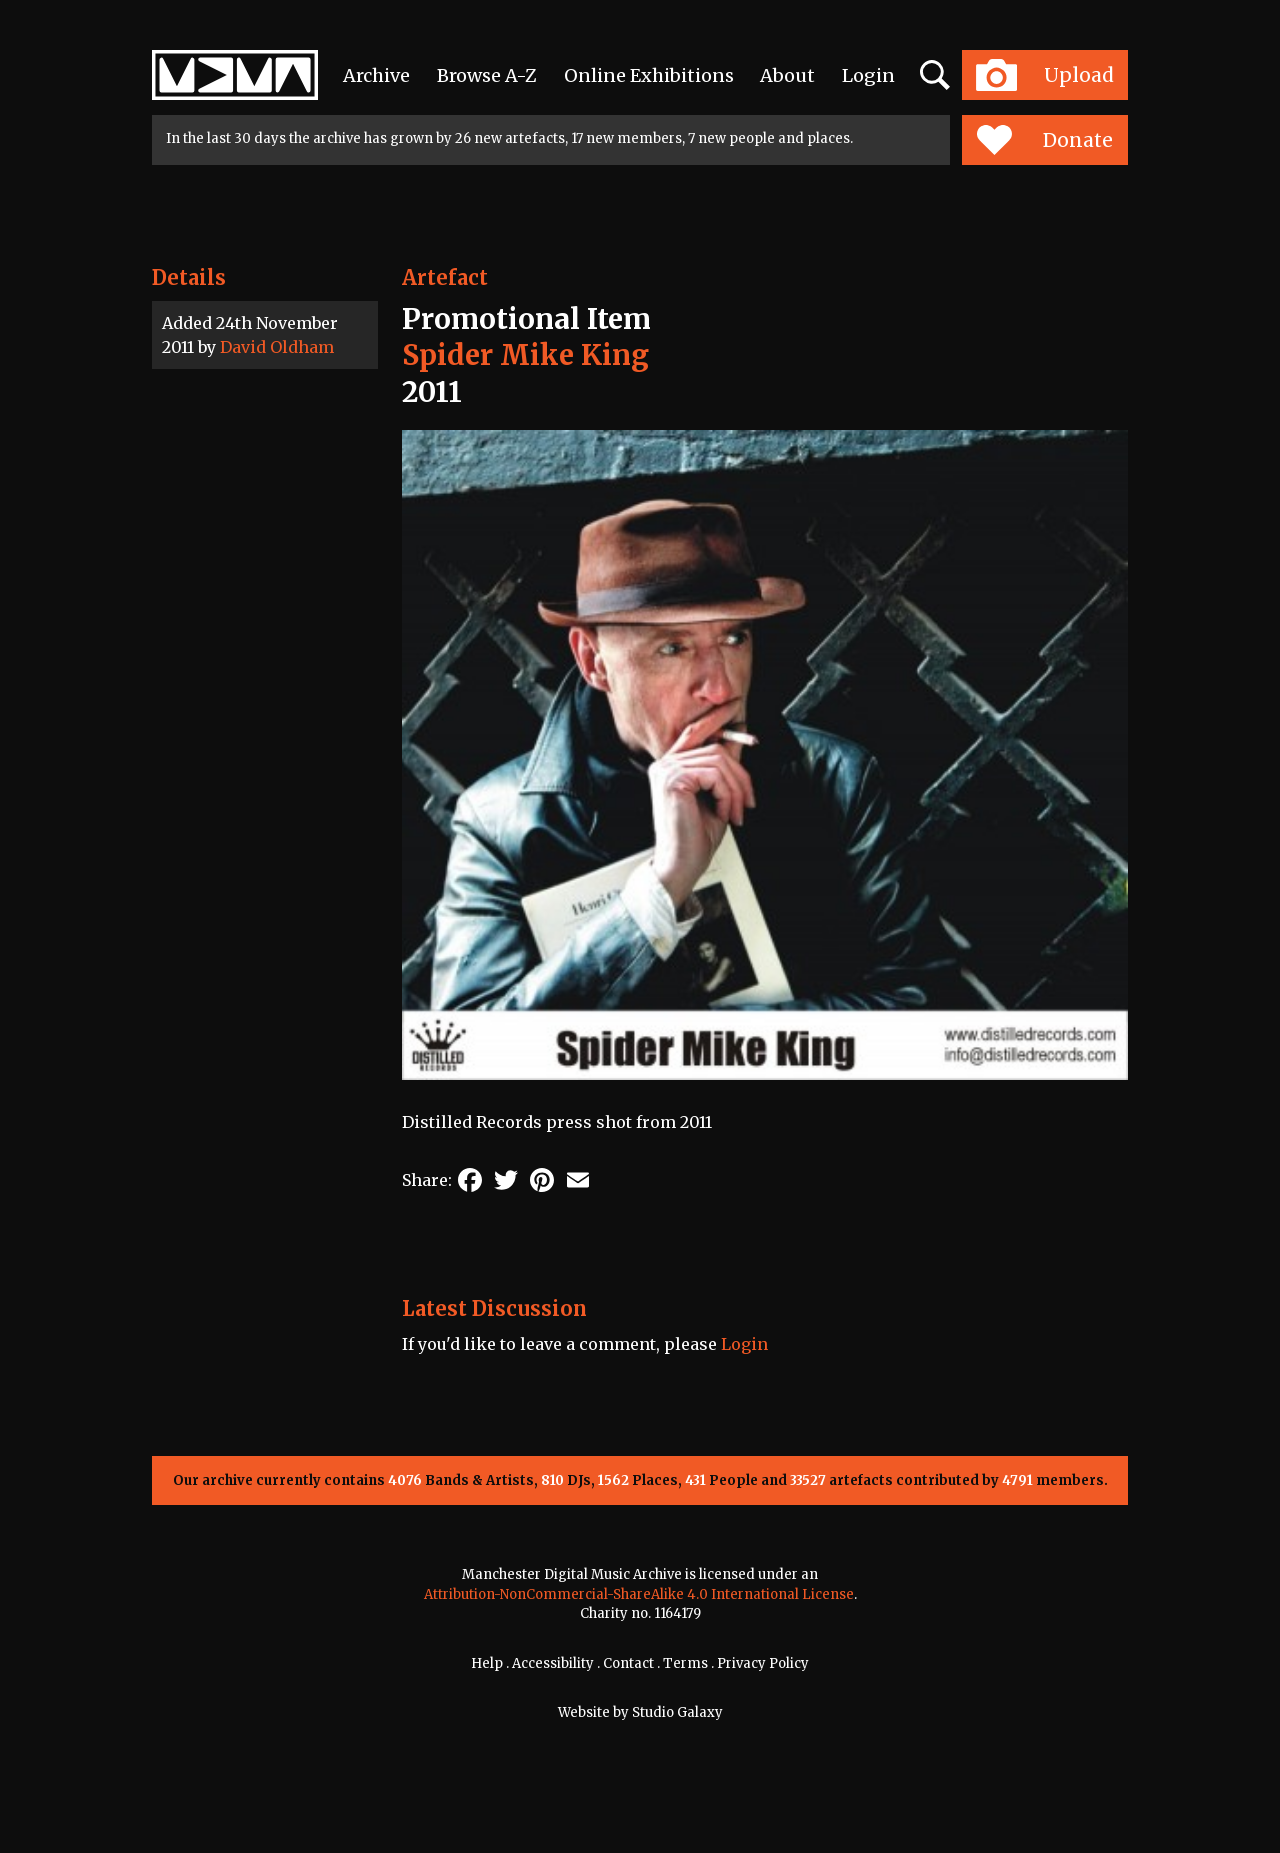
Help (487, 1663)
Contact (628, 1663)
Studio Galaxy (677, 1712)
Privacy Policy (763, 1663)
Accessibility (553, 1663)
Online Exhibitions (649, 75)
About (787, 75)
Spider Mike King (525, 355)
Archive (376, 75)
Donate (1044, 140)
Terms (685, 1663)
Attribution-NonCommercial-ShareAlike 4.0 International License (639, 1594)
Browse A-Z (487, 75)
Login (868, 75)
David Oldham (277, 347)
